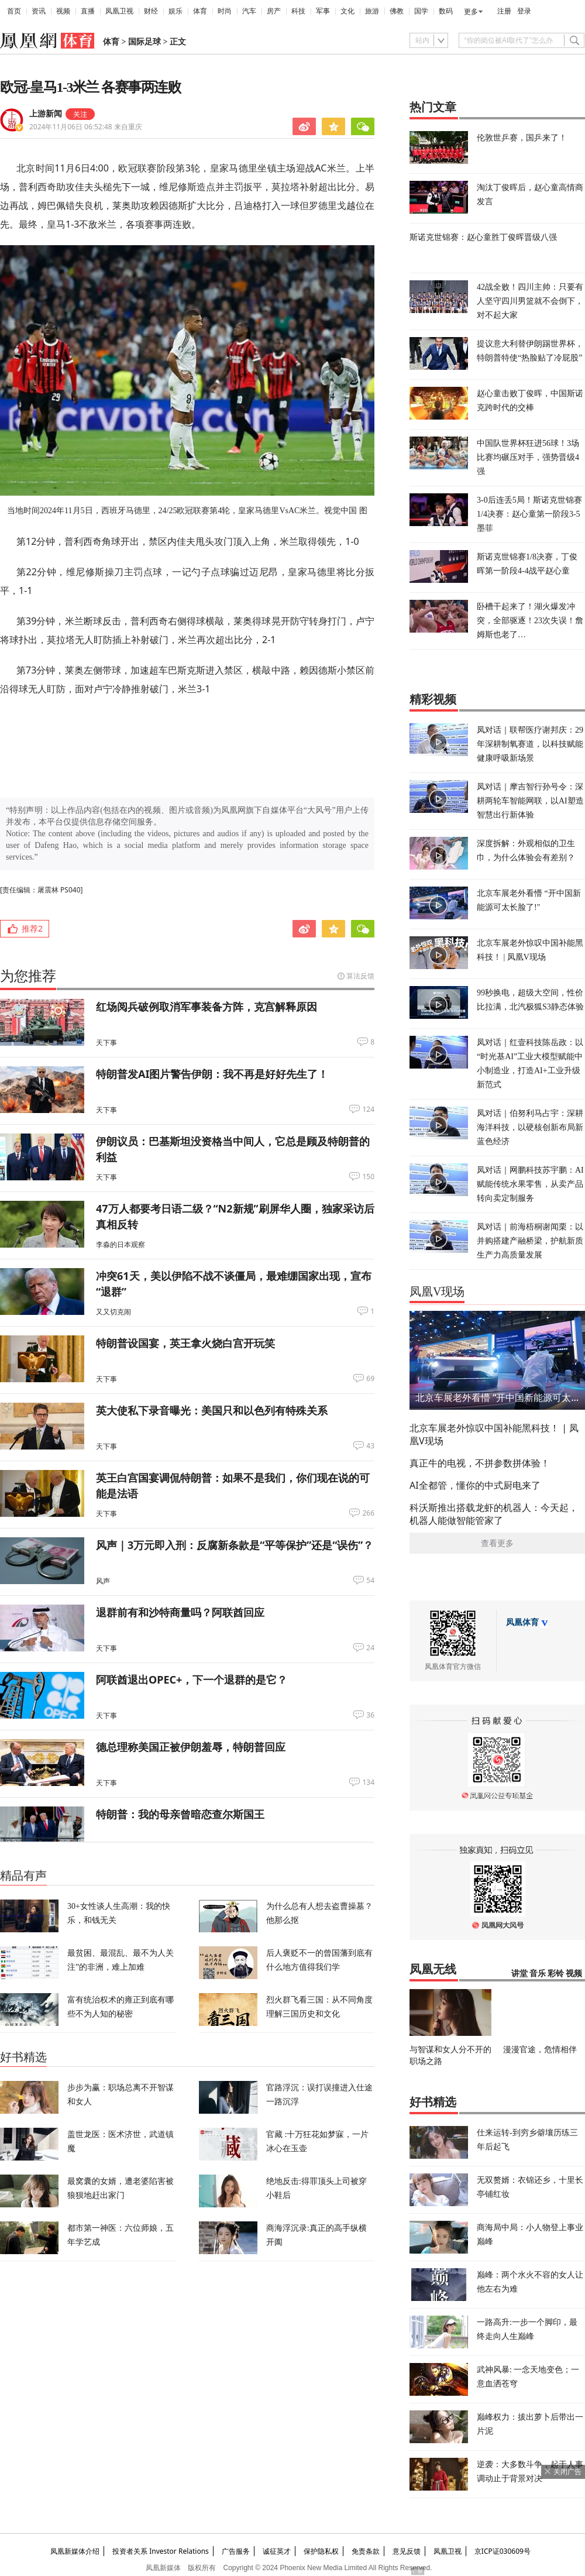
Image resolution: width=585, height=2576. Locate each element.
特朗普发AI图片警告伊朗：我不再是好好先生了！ (212, 1074)
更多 (471, 12)
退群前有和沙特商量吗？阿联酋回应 (180, 1612)
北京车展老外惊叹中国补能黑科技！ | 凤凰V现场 (494, 1434)
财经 (151, 11)
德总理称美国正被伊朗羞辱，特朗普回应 (190, 1747)
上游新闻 (45, 113)
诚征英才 (277, 2551)
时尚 (225, 11)
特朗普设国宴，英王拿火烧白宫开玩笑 (185, 1343)
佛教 (397, 11)
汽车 (249, 11)
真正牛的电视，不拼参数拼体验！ (480, 1463)
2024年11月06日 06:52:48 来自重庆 (85, 127)
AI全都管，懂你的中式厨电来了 (475, 1485)
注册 (504, 11)
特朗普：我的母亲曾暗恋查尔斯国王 (180, 1814)
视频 (63, 11)
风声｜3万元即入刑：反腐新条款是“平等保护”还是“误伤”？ (234, 1545)
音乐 (537, 1973)
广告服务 (236, 2551)
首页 (14, 11)
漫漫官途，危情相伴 (540, 2049)
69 (370, 1378)
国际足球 (144, 41)
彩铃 (556, 1973)
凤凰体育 (522, 1622)
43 (370, 1446)
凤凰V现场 (437, 1291)
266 (368, 1513)
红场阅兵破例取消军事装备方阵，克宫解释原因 (206, 1007)
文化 (347, 11)
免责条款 (366, 2551)
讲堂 (519, 1973)
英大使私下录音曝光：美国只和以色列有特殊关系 (212, 1410)
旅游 (372, 11)
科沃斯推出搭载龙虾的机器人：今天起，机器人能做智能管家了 (494, 1514)
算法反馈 (360, 976)
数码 (446, 11)
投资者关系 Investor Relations (160, 2551)
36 (370, 1715)
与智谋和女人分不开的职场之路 (450, 2054)
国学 (421, 11)
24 (370, 1648)
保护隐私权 (321, 2551)
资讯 (39, 11)
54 (370, 1580)
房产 (274, 11)
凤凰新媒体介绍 (74, 2551)
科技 (298, 11)
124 (368, 1109)
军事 (323, 11)
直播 (88, 11)
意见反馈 (407, 2551)
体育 (200, 11)
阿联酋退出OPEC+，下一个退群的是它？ (191, 1679)
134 (368, 1782)
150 (368, 1176)
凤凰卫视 (119, 11)
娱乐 (175, 11)
